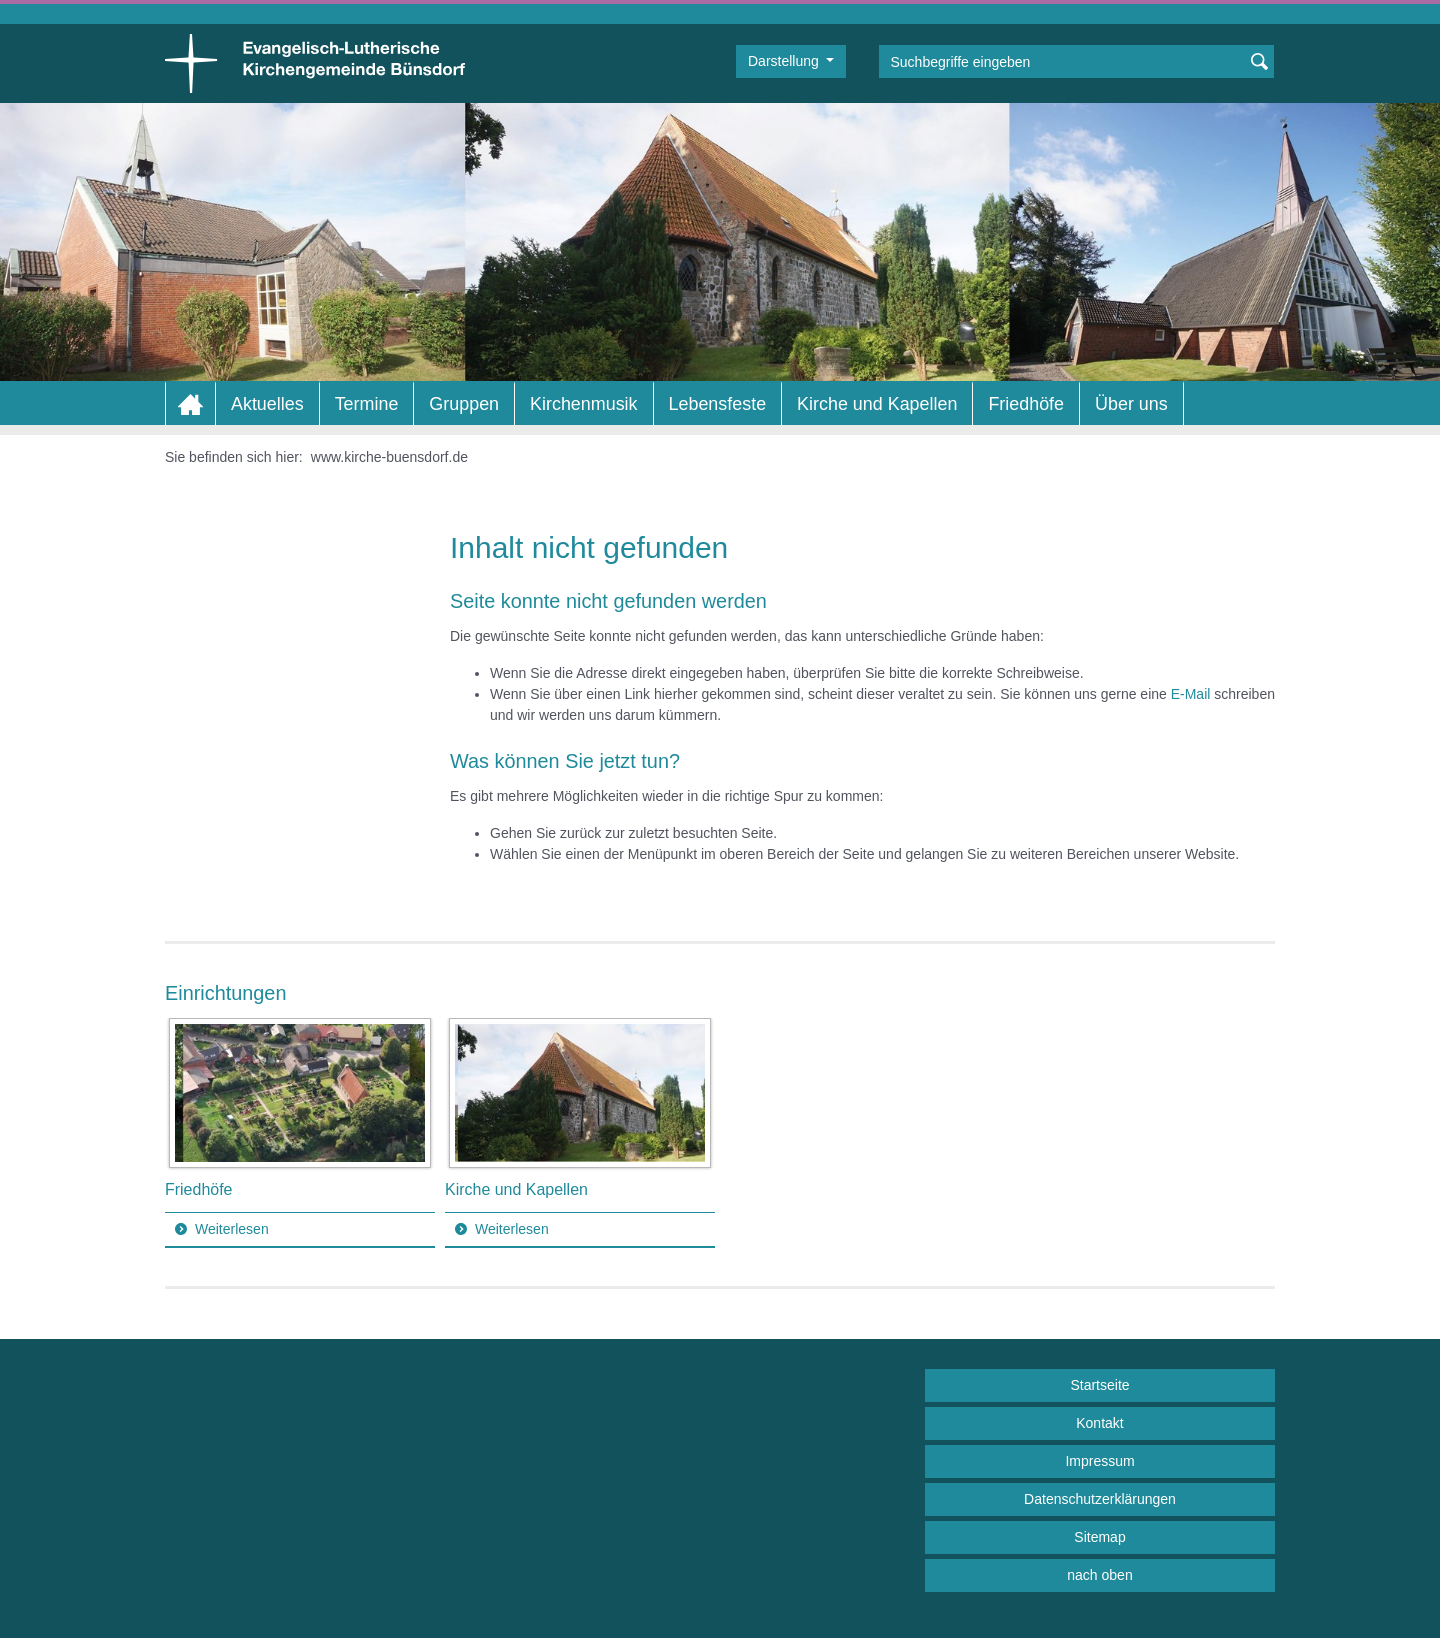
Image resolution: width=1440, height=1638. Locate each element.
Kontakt (1099, 1423)
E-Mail (1191, 694)
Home (190, 405)
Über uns (1131, 404)
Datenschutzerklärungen (1100, 1499)
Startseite (1099, 1385)
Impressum (1099, 1461)
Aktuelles (267, 404)
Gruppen (464, 404)
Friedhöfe (1026, 404)
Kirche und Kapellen (877, 404)
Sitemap (1099, 1537)
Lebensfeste (718, 404)
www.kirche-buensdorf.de (389, 457)
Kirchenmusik (583, 404)
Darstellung (785, 61)
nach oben (1099, 1575)
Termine (367, 404)
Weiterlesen (232, 1229)
